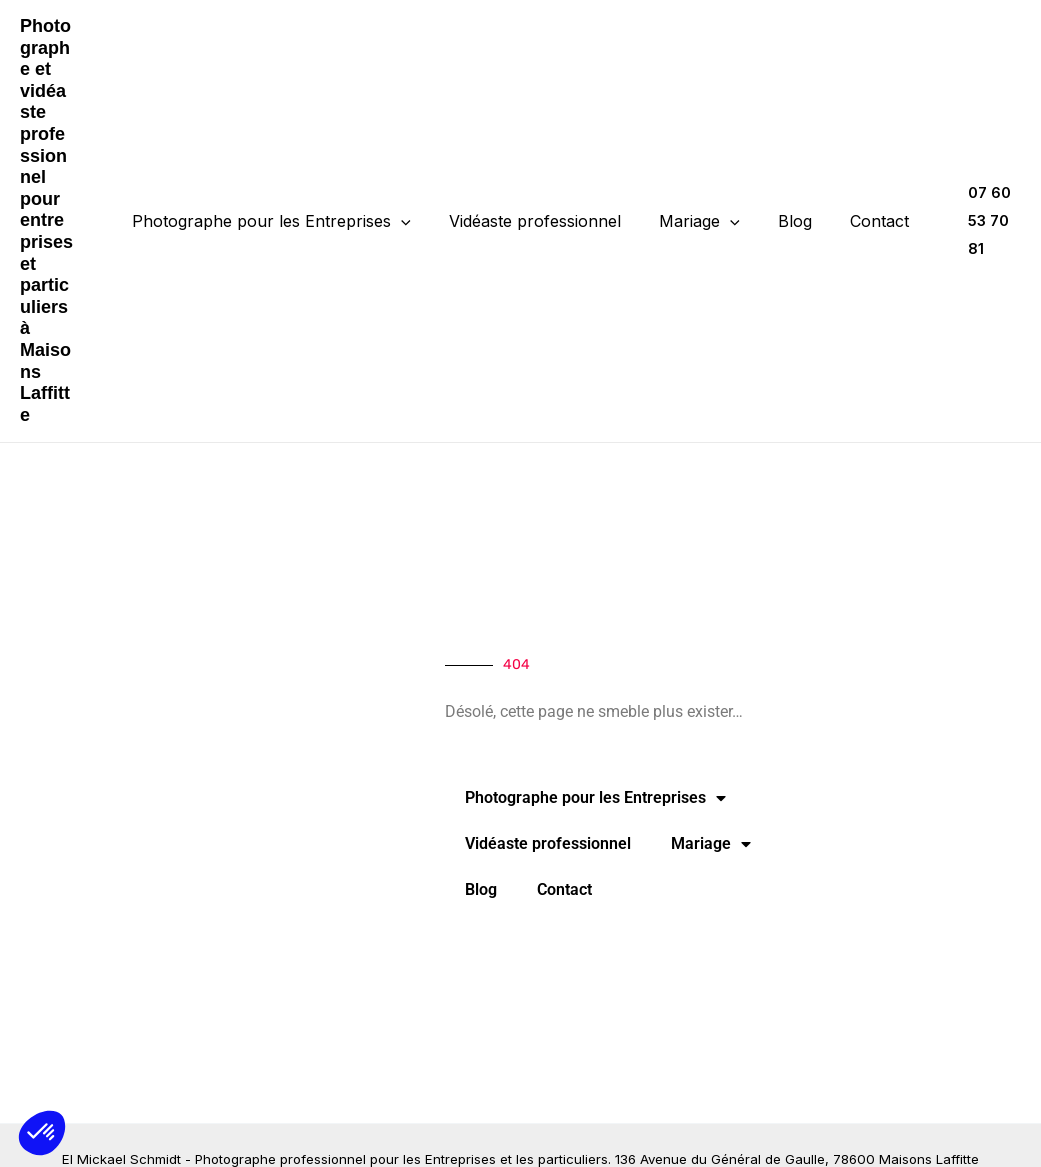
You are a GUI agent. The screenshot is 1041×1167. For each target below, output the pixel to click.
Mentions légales (500, 1132)
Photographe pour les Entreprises (283, 178)
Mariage (699, 178)
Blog (789, 178)
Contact (867, 178)
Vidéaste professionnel (541, 178)
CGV (579, 1132)
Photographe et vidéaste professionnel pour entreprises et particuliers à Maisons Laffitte (53, 177)
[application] (413, 178)
